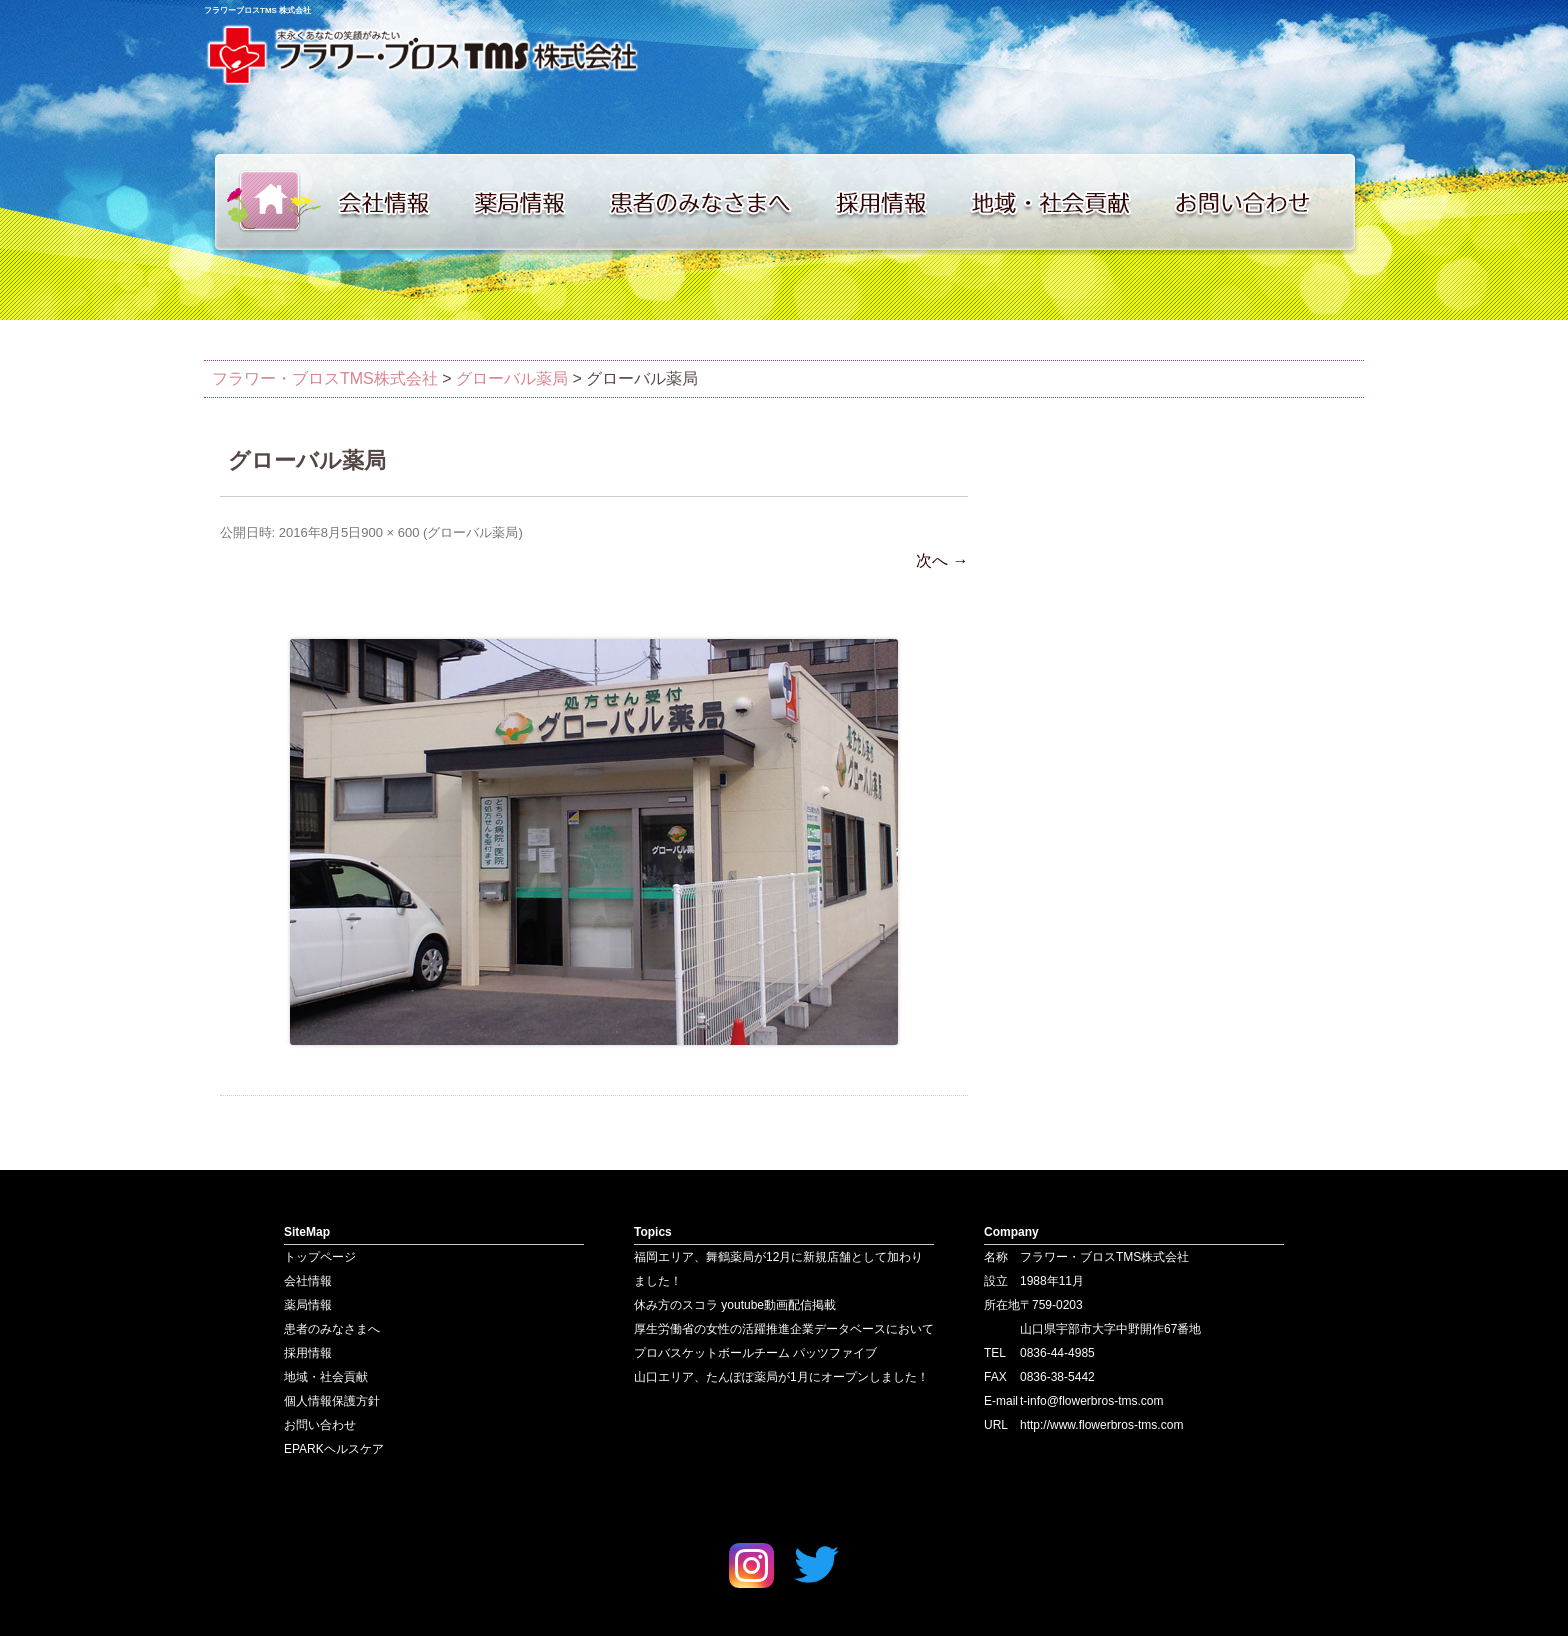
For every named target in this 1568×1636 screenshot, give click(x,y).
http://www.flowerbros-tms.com (1101, 1425)
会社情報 (394, 202)
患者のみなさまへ (709, 202)
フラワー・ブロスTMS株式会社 (325, 378)
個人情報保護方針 (332, 1401)
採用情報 (894, 202)
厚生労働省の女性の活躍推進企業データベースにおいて (784, 1329)
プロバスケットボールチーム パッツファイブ (755, 1353)
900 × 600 (390, 532)
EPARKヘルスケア (334, 1449)
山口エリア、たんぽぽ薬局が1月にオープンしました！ (781, 1377)
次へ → (942, 560)
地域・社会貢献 (1064, 202)
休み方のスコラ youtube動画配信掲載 (735, 1305)
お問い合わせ (1264, 202)
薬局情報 (529, 202)
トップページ (264, 202)
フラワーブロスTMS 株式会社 (257, 10)
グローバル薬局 (472, 532)
